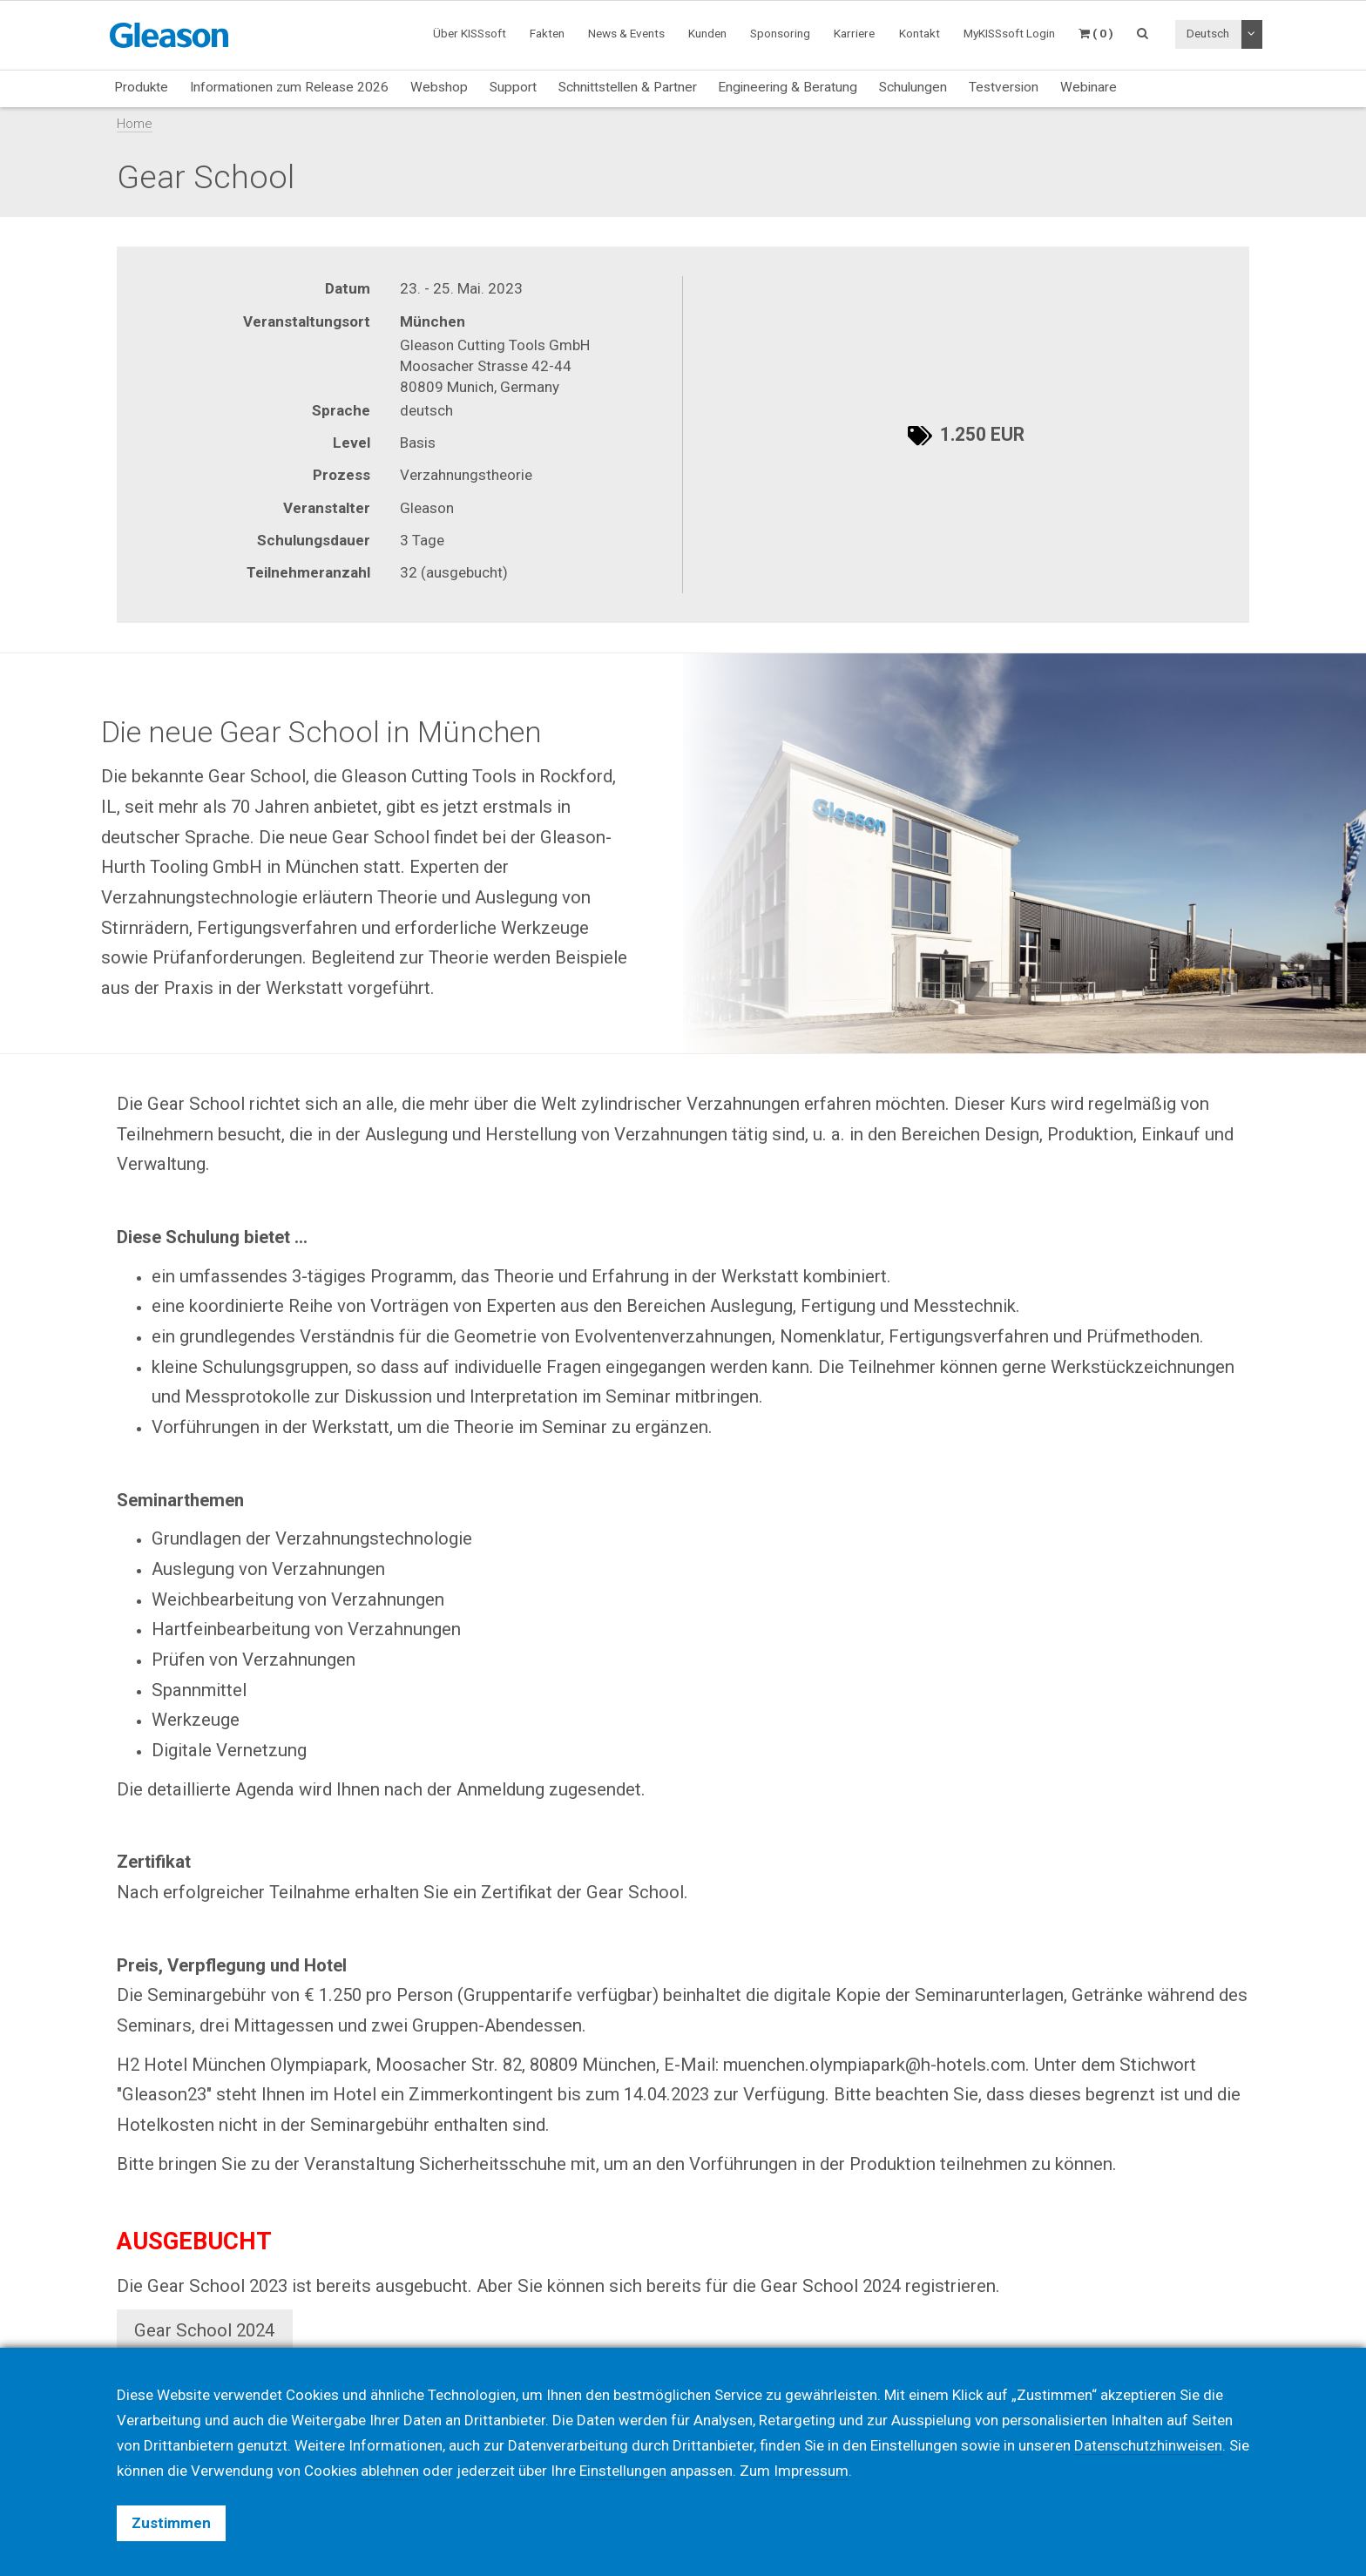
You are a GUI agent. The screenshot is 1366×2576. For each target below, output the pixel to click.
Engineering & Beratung (787, 87)
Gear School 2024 (204, 2330)
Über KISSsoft (469, 33)
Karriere (854, 33)
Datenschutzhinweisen (1148, 2445)
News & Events (626, 33)
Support (513, 87)
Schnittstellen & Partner (627, 87)
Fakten (547, 33)
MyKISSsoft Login (1009, 33)
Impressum (811, 2470)
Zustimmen (171, 2523)
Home (134, 124)
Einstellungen (622, 2470)
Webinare (1088, 87)
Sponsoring (780, 33)
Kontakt (919, 33)
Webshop (439, 87)
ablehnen (390, 2470)
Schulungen (913, 87)
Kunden (707, 33)
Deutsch (1208, 33)
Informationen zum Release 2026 (289, 87)
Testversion (1003, 87)
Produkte (141, 87)
